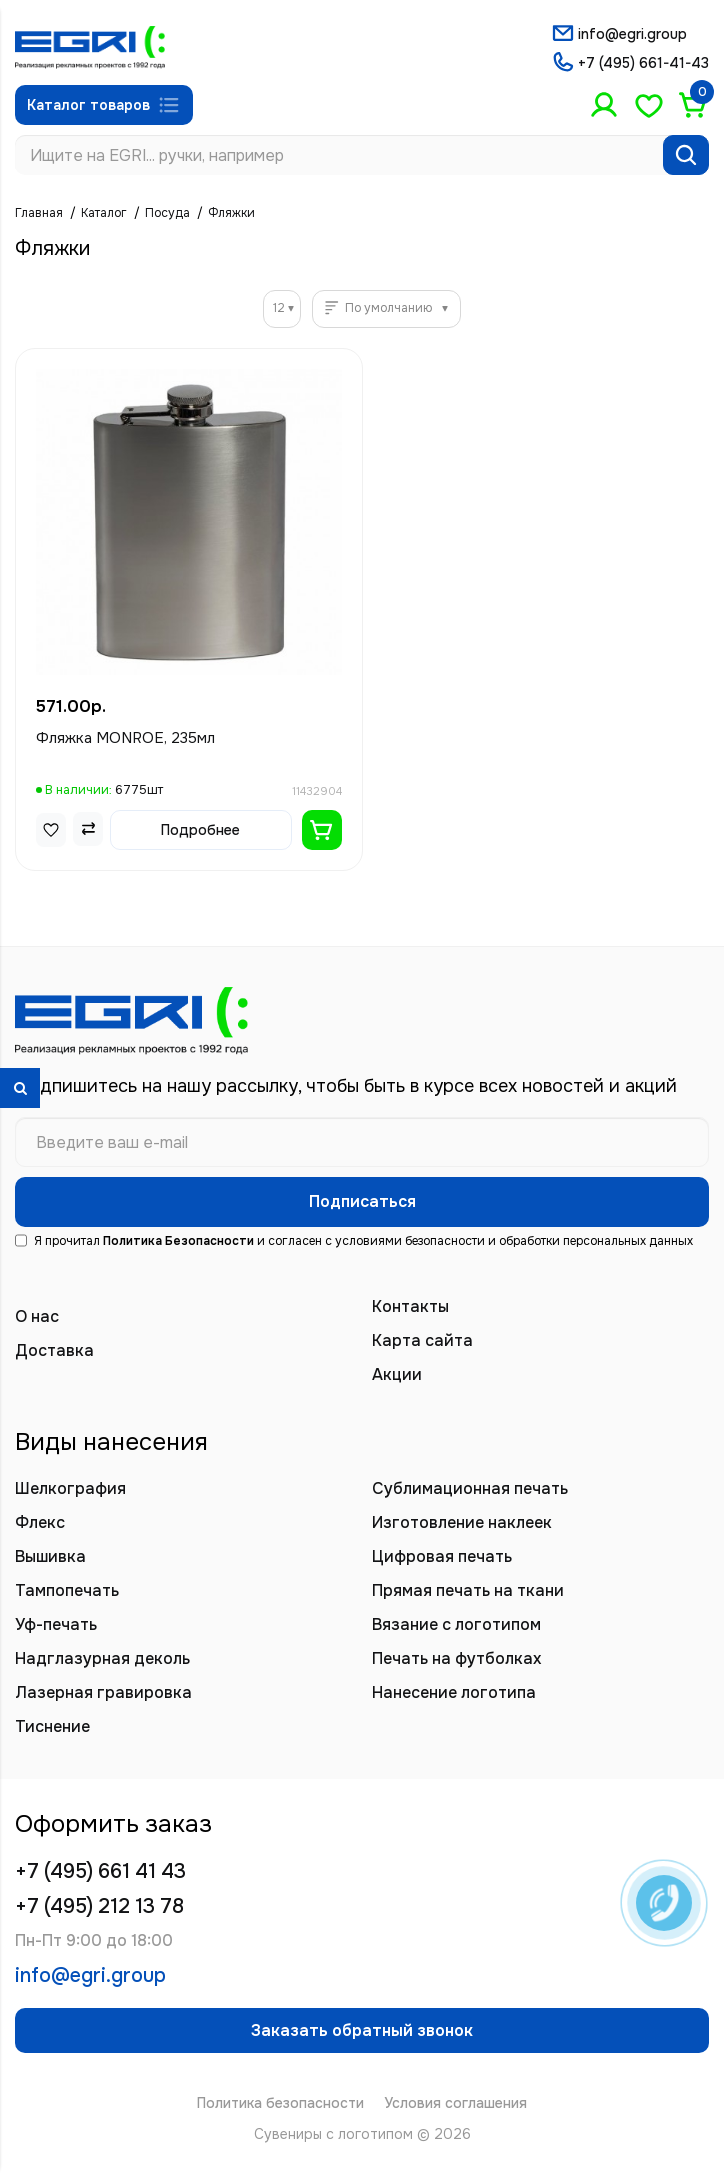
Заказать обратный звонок (362, 2030)
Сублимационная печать (470, 1488)
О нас (37, 1316)
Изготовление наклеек (462, 1522)
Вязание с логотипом (456, 1624)
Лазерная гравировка (103, 1692)
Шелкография (70, 1488)
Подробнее (200, 830)
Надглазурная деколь (102, 1658)
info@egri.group (632, 34)
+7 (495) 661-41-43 (643, 63)
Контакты (410, 1306)
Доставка (54, 1350)
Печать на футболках (456, 1658)
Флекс (40, 1522)
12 (279, 308)
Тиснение (52, 1726)
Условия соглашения (455, 2103)
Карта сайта (422, 1340)
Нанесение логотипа (454, 1692)
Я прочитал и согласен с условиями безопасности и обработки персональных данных (354, 1241)
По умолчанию (388, 308)
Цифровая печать (442, 1556)
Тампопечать (67, 1590)
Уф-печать (56, 1624)
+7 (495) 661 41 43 (100, 1871)
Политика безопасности (280, 2103)
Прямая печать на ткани (468, 1590)
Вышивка (50, 1556)
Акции (397, 1374)
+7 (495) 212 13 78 (99, 1906)
